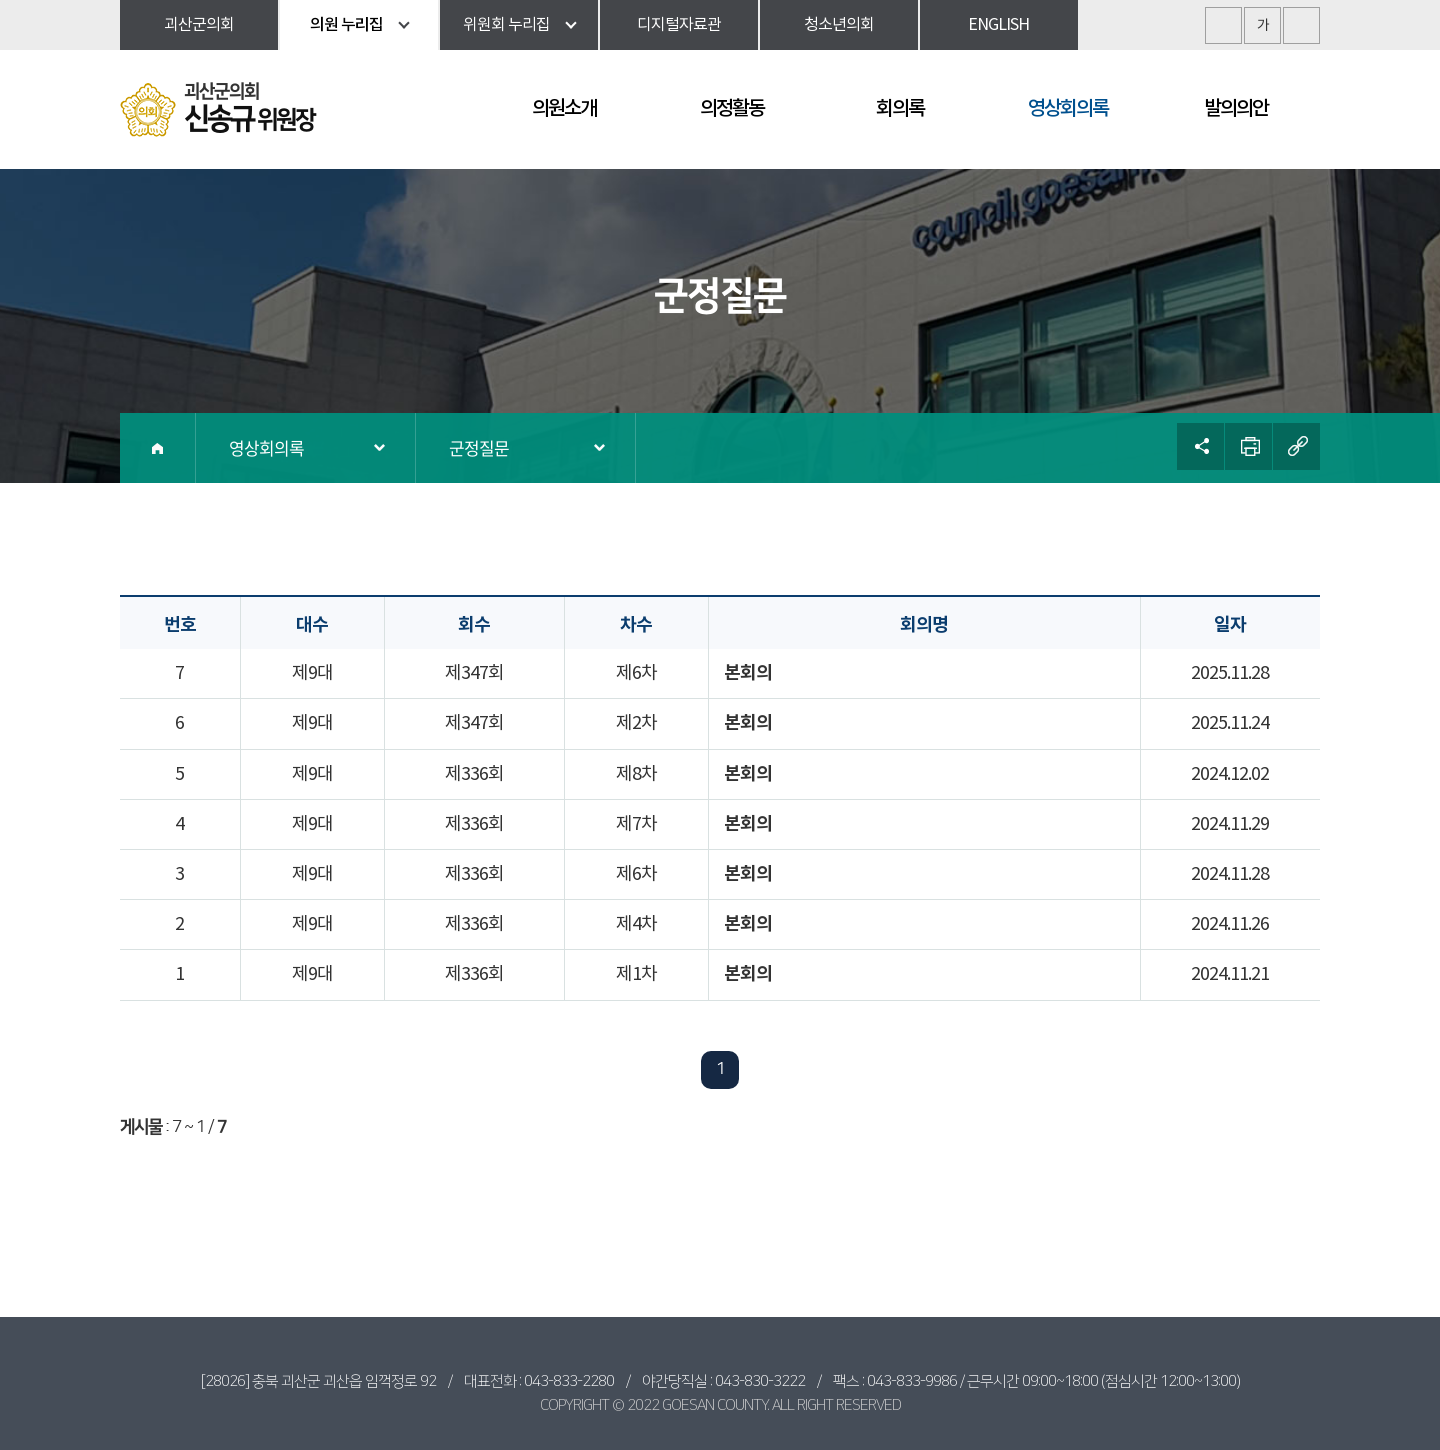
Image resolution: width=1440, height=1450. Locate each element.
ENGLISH (998, 25)
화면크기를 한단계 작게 (1301, 25)
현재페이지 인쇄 (1248, 446)
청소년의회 (839, 25)
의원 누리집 (346, 25)
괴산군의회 (199, 25)
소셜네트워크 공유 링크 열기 (1200, 446)
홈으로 (158, 448)
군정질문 (479, 447)
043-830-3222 (760, 1381)
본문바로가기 (0, 0)
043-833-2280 (569, 1381)
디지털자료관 (679, 25)
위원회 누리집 (506, 25)
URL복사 (1296, 446)
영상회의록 (266, 447)
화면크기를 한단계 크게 (1223, 25)
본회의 (748, 673)
